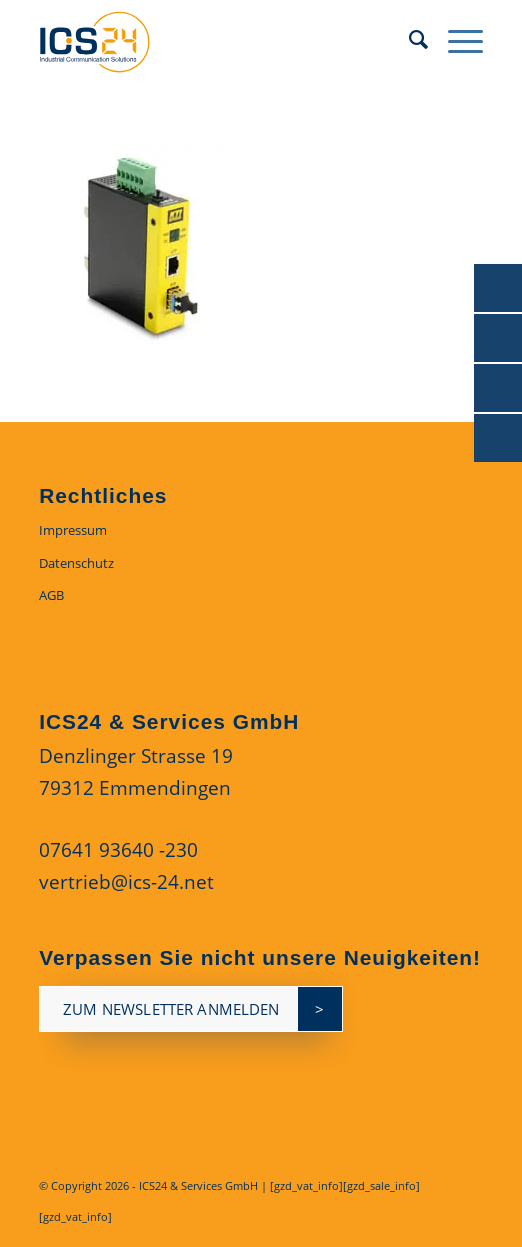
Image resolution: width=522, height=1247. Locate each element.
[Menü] (455, 40)
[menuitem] (408, 40)
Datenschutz (76, 563)
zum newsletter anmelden (171, 1009)
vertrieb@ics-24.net (126, 882)
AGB (51, 595)
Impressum (73, 530)
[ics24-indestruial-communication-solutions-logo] (216, 40)
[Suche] (408, 40)
